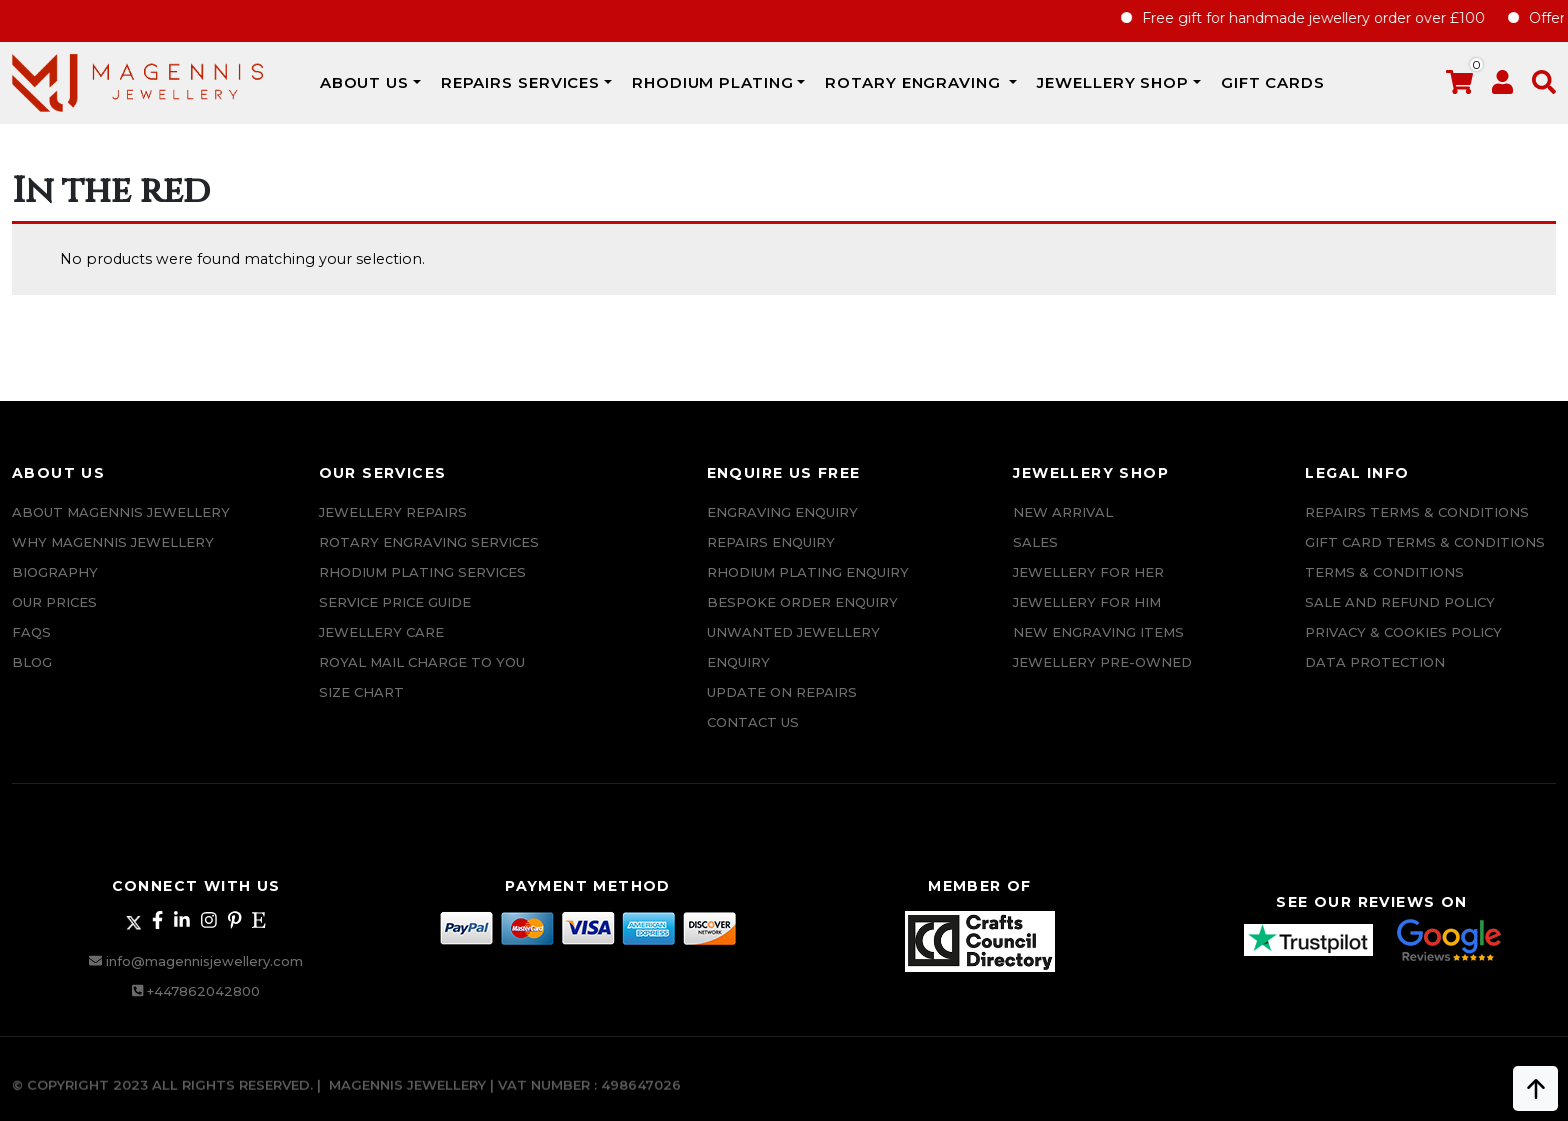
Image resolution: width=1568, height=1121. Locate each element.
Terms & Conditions (1384, 572)
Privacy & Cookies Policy (1403, 632)
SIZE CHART (361, 692)
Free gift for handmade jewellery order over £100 (1333, 18)
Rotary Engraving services (429, 542)
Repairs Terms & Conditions (1417, 512)
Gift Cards (1273, 82)
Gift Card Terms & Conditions (1425, 542)
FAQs (31, 632)
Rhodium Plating (713, 82)
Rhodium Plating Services (422, 572)
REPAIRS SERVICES (520, 82)
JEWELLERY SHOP (1113, 82)
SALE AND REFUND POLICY (1400, 602)
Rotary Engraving (915, 82)
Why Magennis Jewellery (113, 542)
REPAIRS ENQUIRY (771, 542)
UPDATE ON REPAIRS (782, 692)
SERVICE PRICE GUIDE (395, 602)
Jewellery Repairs (393, 512)
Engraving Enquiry (782, 512)
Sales (1035, 542)
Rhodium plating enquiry (808, 572)
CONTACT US (753, 722)
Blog (32, 662)
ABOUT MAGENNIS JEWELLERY (121, 512)
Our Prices (54, 602)
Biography (55, 572)
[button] (1544, 86)
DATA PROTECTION (1375, 662)
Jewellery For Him (1087, 602)
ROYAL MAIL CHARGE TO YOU (422, 662)
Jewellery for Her (1088, 572)
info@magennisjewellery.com (204, 961)
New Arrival (1063, 512)
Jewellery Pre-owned (1102, 662)
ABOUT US (364, 82)
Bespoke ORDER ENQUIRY (802, 602)
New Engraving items (1098, 632)
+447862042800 (203, 991)
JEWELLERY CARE (381, 632)
